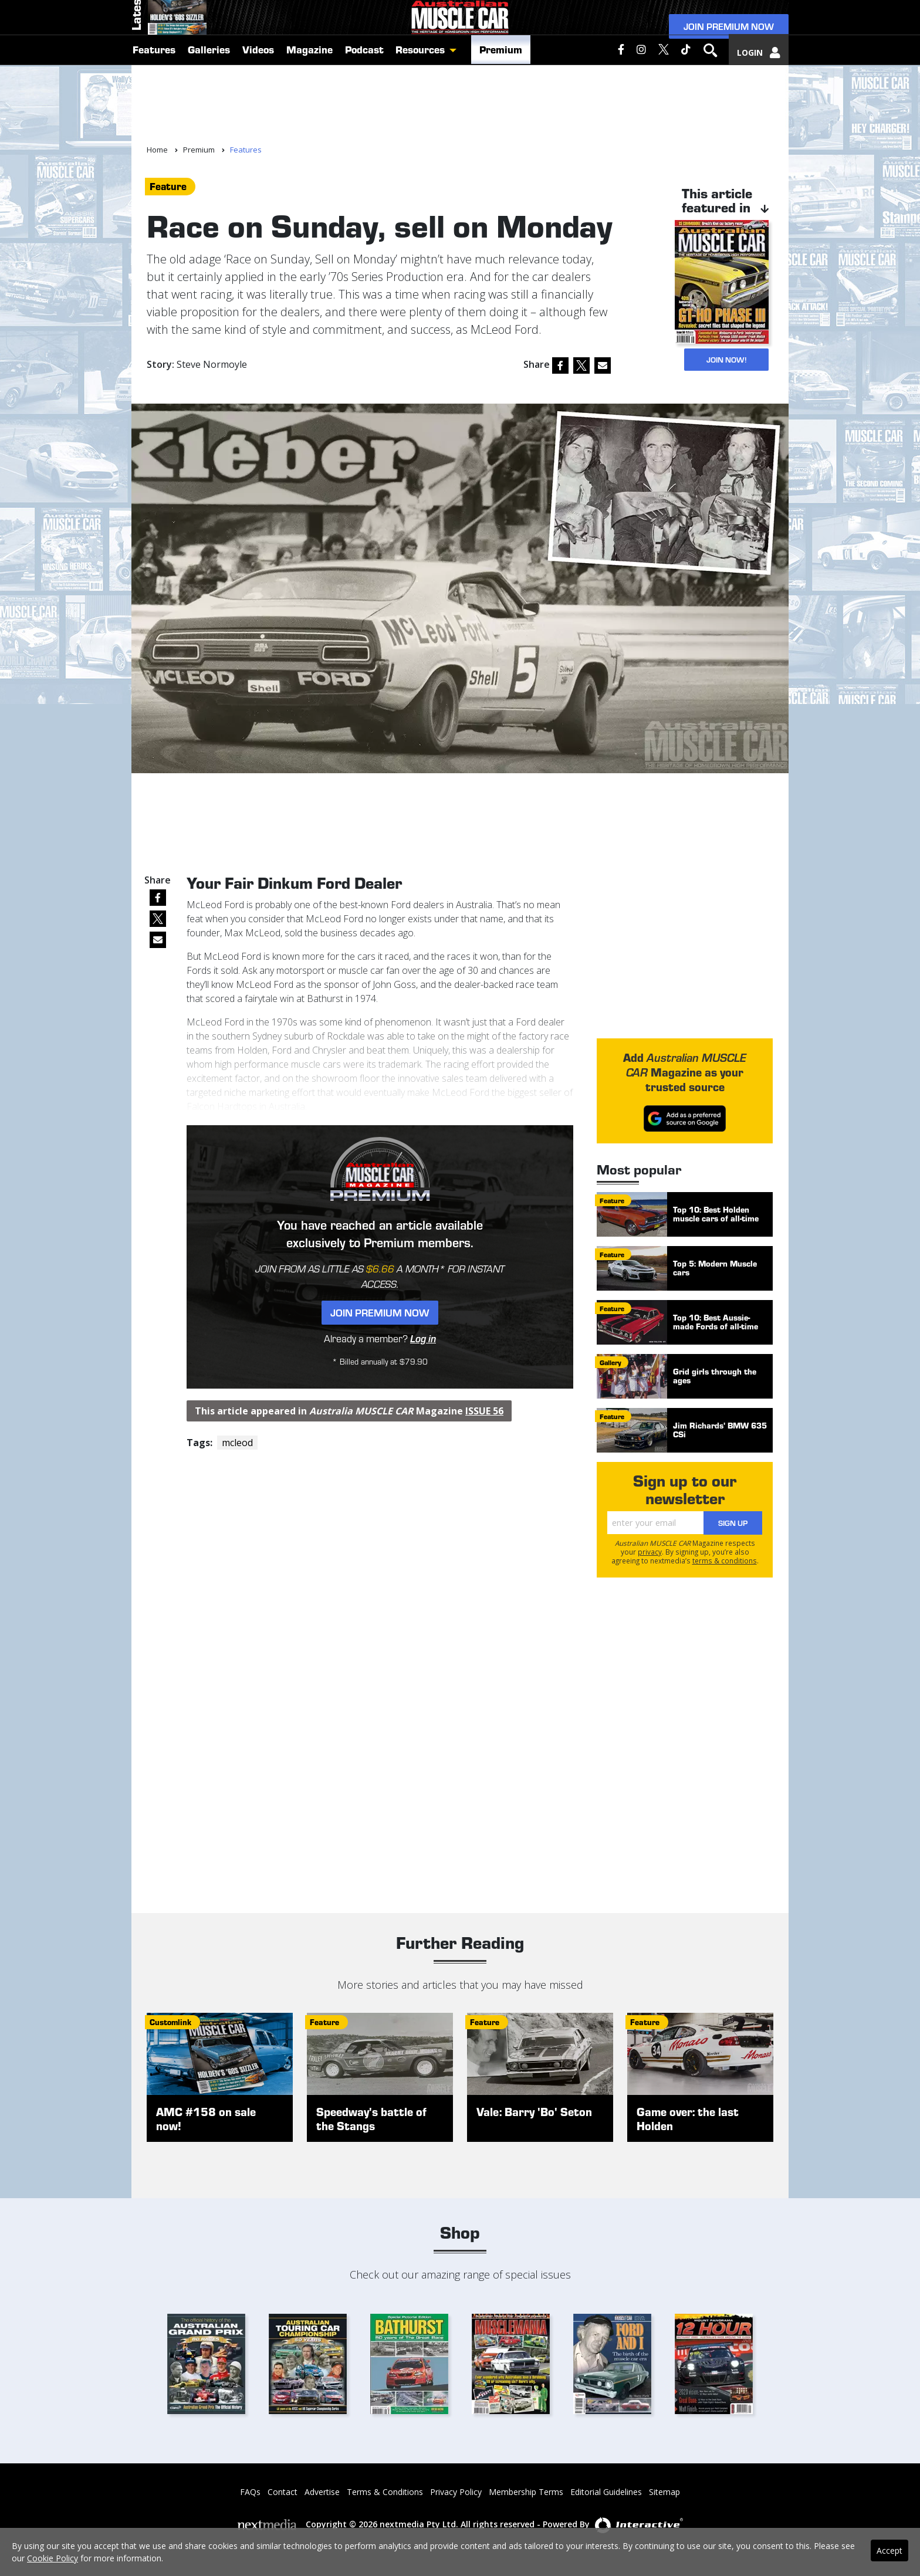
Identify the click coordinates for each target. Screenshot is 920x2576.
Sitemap (664, 2491)
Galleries (209, 118)
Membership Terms (526, 2491)
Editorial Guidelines (606, 2491)
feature (168, 186)
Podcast (364, 118)
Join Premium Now (729, 54)
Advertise (322, 2491)
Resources (420, 118)
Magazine (309, 118)
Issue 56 (484, 1411)
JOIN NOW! (722, 359)
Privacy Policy (456, 2491)
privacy (650, 1551)
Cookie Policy (52, 2558)
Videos (258, 118)
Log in (423, 1338)
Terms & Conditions (385, 2491)
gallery (610, 1362)
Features (154, 118)
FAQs (250, 2491)
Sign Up (733, 1522)
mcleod (237, 1443)
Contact (282, 2491)
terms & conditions (724, 1560)
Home (157, 149)
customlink (170, 2021)
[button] (455, 119)
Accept (889, 2550)
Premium (500, 118)
